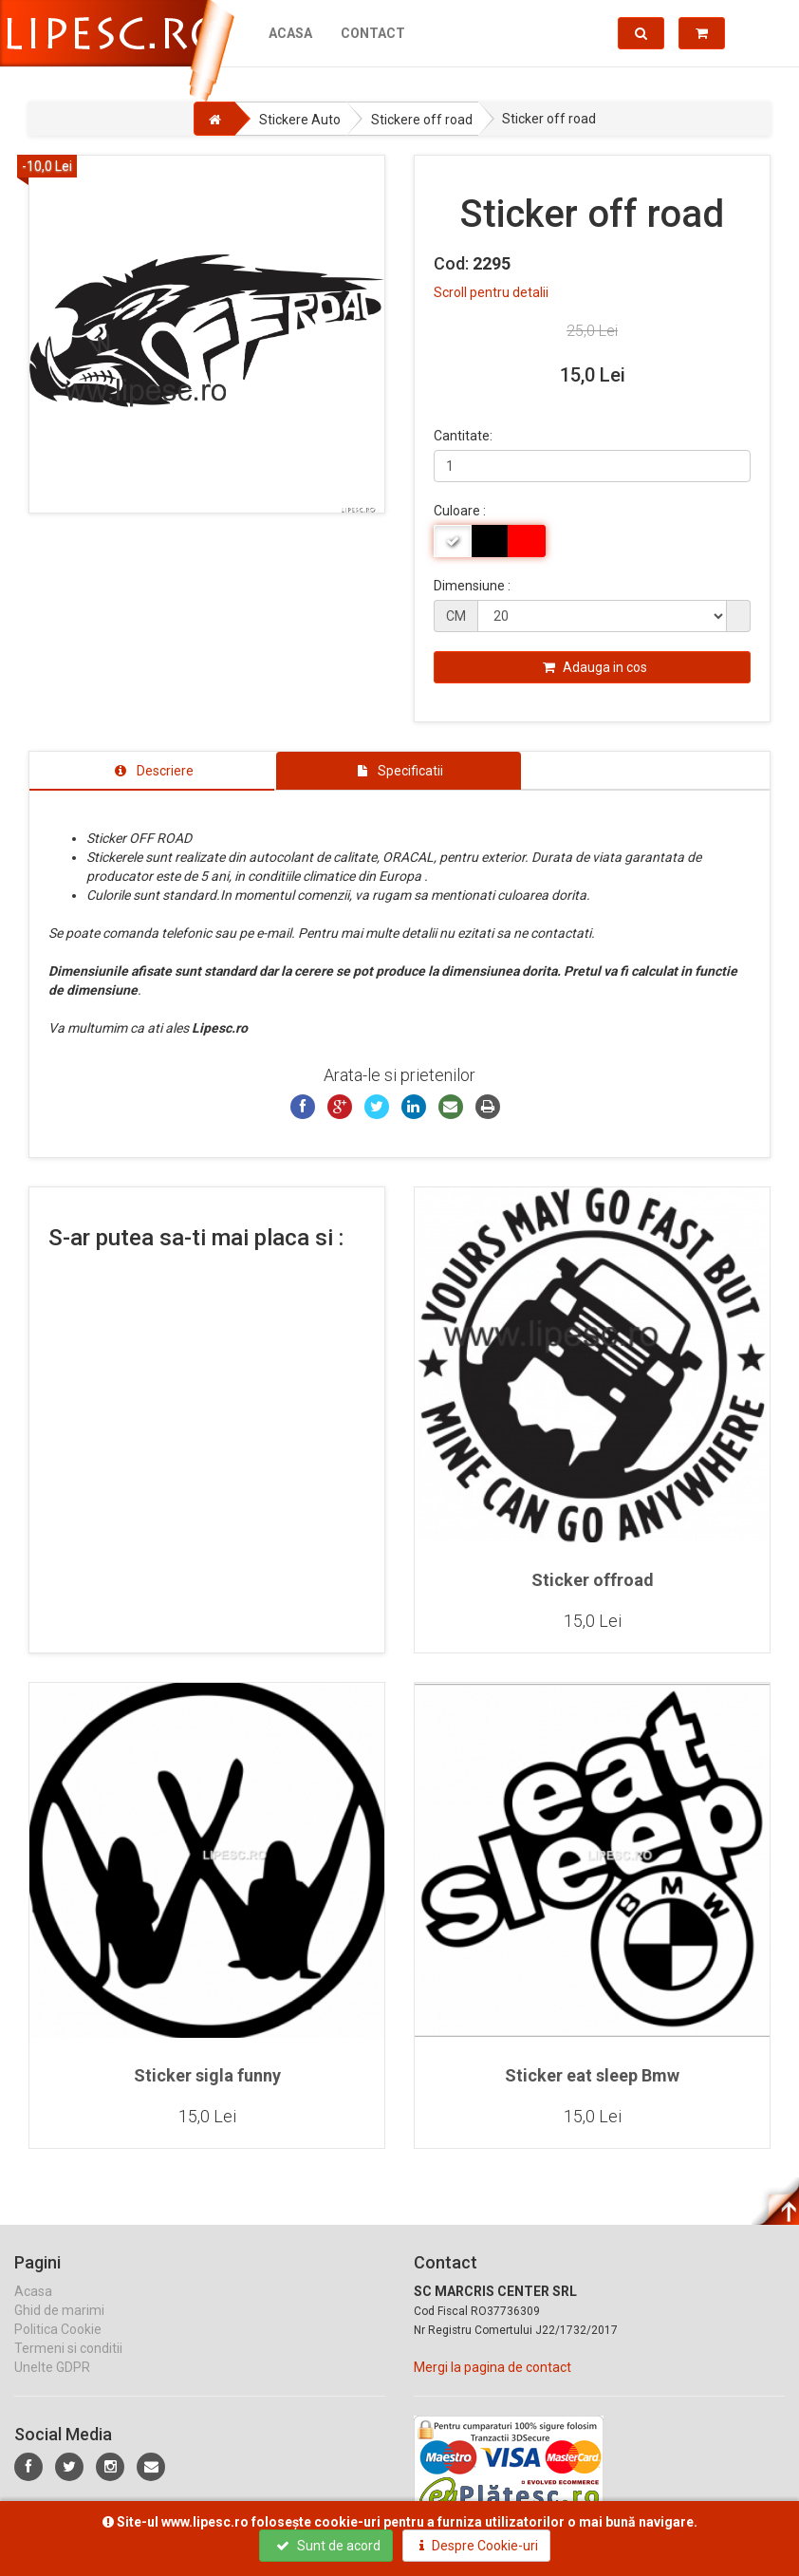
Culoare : (460, 510)
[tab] (151, 771)
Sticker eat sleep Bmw (592, 2075)
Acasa (290, 33)
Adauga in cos (595, 667)
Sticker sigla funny (207, 2075)
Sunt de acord (328, 2545)
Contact (373, 33)
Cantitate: (463, 435)
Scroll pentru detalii (491, 292)
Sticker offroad (592, 1580)
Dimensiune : (472, 585)
